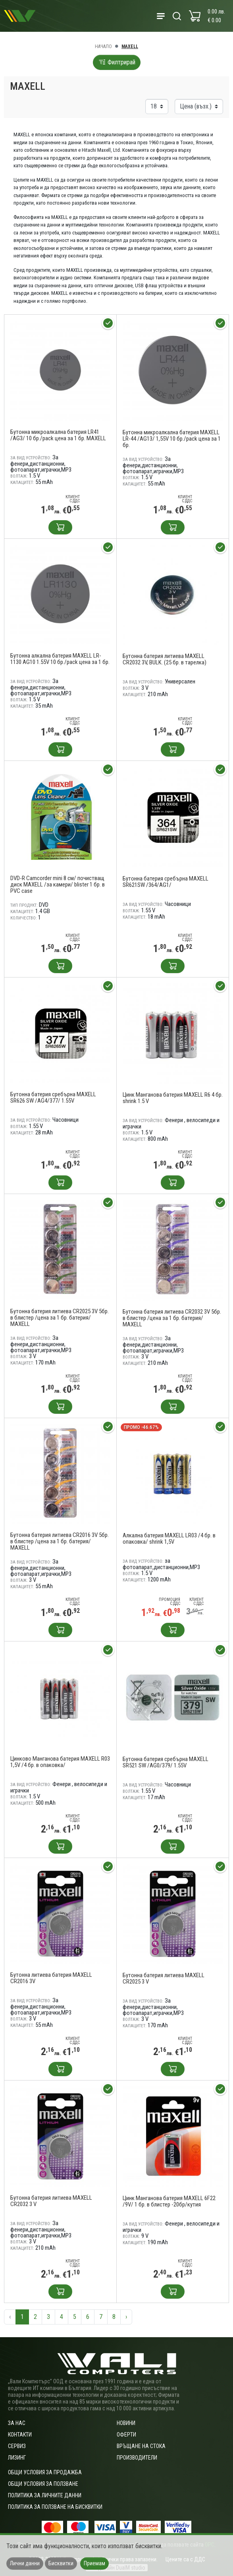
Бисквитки (60, 2563)
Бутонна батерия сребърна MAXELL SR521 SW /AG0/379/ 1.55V (165, 1762)
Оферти (126, 2434)
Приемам (94, 2563)
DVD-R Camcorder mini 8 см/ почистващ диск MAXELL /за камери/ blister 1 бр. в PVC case (57, 884)
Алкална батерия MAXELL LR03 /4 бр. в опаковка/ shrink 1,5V (169, 1538)
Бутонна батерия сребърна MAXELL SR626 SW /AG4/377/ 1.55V (53, 1097)
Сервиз (17, 2446)
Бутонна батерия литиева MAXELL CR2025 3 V (163, 1978)
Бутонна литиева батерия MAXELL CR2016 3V (51, 1978)
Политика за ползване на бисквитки (55, 2507)
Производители (137, 2457)
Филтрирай (116, 62)
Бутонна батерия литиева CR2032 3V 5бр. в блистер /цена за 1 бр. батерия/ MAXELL (172, 1318)
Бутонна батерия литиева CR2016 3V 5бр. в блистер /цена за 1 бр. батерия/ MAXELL (59, 1541)
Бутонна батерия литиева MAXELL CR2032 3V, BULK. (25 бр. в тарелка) (164, 659)
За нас (16, 2423)
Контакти (20, 2434)
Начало (103, 46)
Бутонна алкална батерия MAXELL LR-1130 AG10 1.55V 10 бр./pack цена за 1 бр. (60, 659)
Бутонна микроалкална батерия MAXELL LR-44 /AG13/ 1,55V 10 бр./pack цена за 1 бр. (172, 439)
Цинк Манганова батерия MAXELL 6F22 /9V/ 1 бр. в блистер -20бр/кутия (169, 2201)
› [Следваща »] (126, 2317)
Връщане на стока (141, 2446)
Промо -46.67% (141, 1427)
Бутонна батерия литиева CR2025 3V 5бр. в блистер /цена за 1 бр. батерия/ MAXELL (59, 1318)
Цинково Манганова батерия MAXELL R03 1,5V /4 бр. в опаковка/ (60, 1762)
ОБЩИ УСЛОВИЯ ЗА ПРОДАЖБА (45, 2472)
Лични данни (25, 2563)
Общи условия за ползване (43, 2484)
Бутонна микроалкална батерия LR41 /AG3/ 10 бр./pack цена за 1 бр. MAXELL (58, 435)
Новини (126, 2423)
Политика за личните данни (44, 2495)
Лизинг (17, 2457)
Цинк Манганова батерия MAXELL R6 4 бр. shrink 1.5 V (173, 1098)
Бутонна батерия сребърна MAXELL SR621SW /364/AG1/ (165, 881)
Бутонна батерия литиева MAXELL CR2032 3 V (51, 2201)
